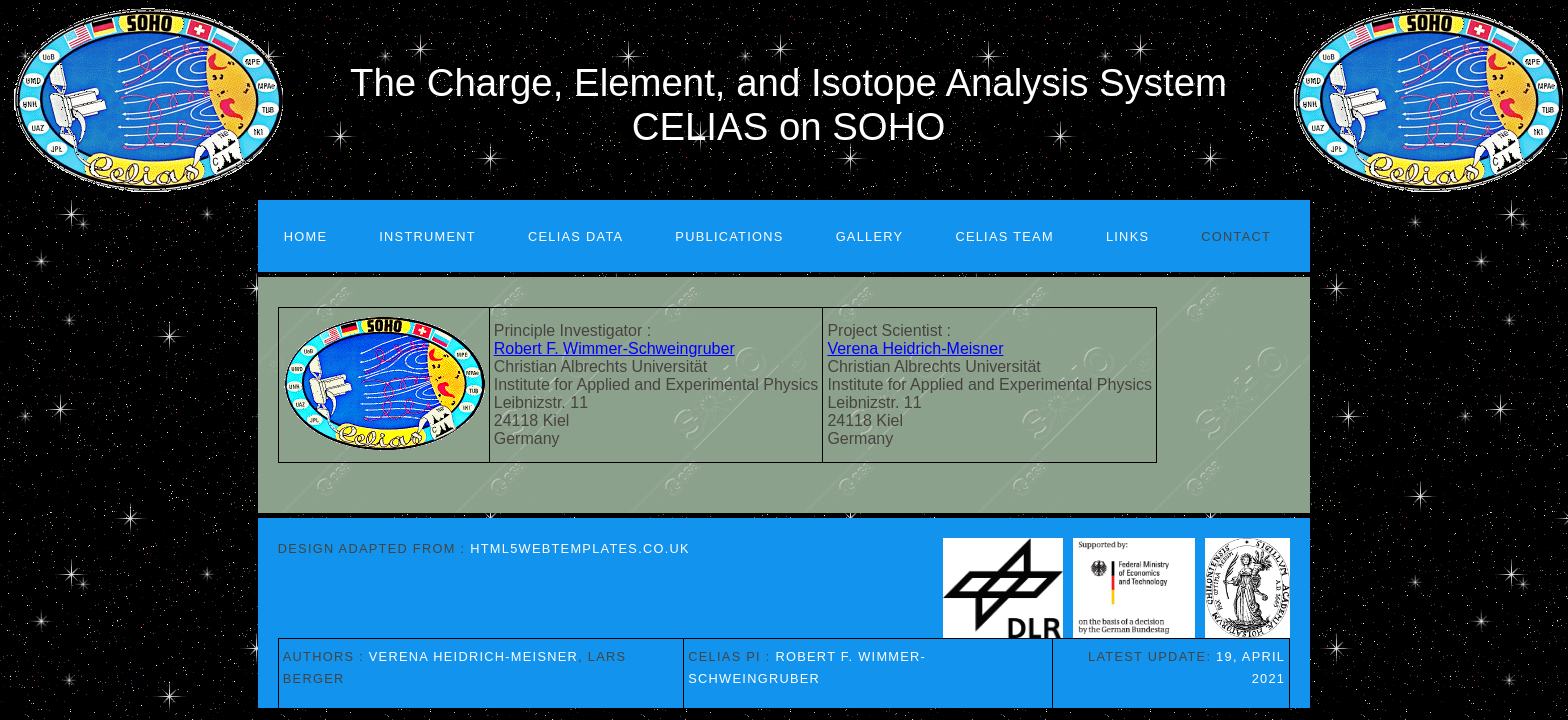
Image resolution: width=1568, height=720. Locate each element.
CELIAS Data (575, 236)
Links (1127, 236)
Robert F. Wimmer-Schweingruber (614, 348)
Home (306, 236)
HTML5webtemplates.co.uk (580, 548)
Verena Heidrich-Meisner (915, 348)
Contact (1236, 236)
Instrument (427, 236)
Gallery (870, 236)
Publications (729, 236)
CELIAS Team (1004, 236)
